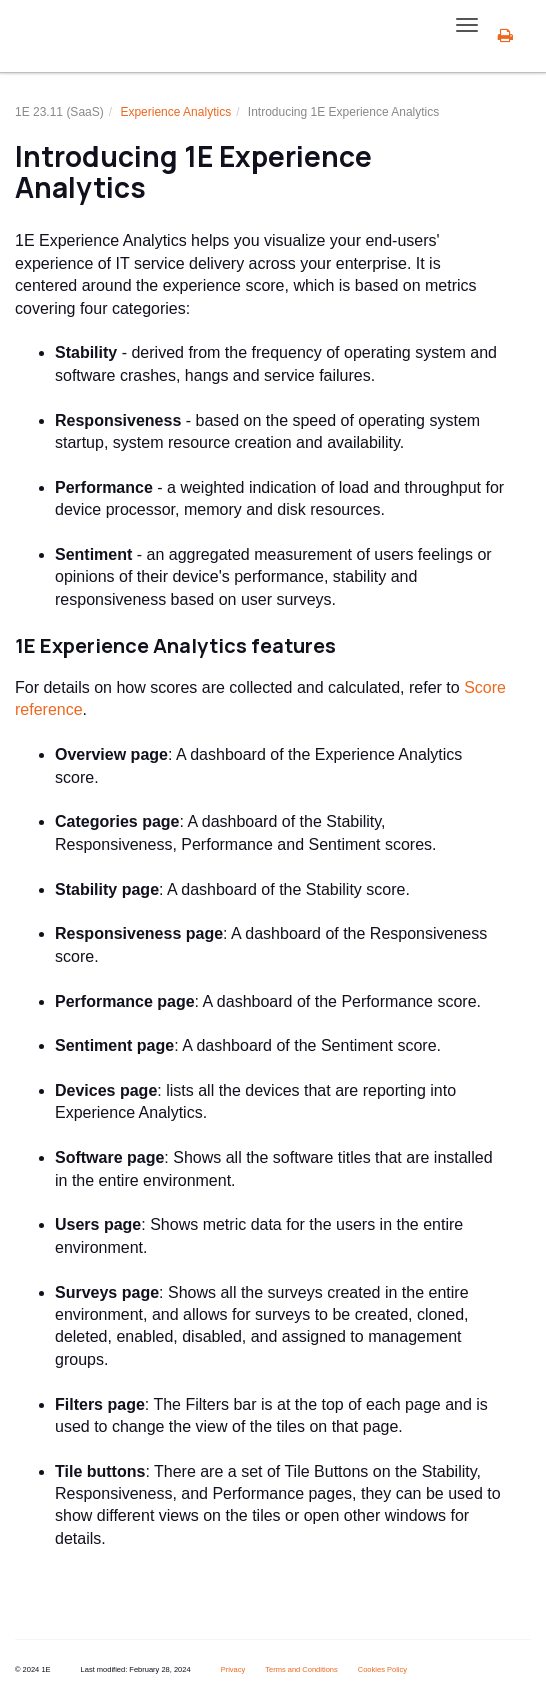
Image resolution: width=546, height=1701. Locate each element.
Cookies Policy (382, 1669)
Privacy (233, 1669)
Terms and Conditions (301, 1669)
